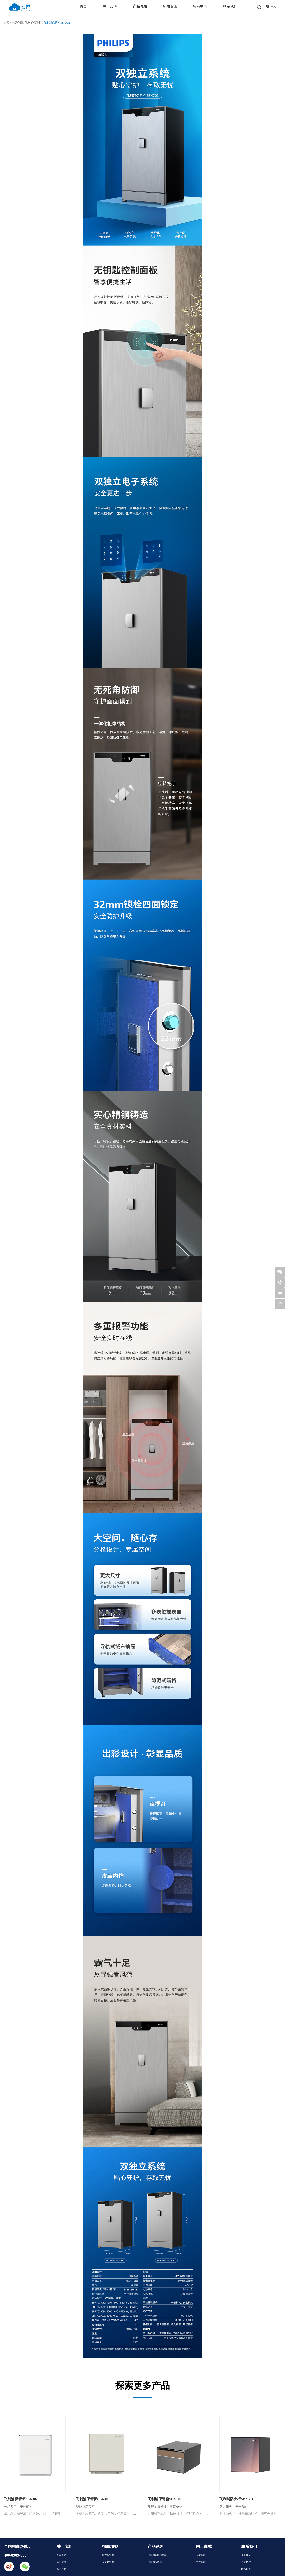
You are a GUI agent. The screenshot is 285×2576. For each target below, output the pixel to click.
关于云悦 (110, 6)
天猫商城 (200, 2555)
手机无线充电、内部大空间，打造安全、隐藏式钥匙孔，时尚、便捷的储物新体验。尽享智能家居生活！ (106, 2513)
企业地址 (246, 2555)
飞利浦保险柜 (33, 22)
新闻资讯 (170, 6)
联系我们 (230, 6)
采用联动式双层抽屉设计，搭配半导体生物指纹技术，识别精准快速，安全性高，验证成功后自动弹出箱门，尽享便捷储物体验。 (178, 2513)
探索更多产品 (142, 2385)
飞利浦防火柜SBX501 (236, 2499)
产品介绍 (140, 6)
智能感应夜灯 (85, 2506)
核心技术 (61, 2569)
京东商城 (200, 2562)
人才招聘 (246, 2562)
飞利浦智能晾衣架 (157, 2555)
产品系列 (155, 2546)
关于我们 (65, 2546)
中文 (271, 6)
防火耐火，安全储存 (233, 2506)
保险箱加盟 (108, 2562)
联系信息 (246, 2569)
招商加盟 (110, 2546)
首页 (83, 6)
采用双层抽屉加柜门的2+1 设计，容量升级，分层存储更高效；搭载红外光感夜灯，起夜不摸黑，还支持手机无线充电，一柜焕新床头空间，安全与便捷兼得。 (35, 2513)
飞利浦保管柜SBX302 (21, 2499)
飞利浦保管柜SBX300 (92, 2499)
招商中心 (200, 6)
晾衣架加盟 (108, 2555)
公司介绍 (61, 2555)
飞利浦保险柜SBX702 (57, 22)
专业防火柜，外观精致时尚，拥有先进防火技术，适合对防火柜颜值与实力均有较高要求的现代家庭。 (250, 2513)
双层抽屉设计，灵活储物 (165, 2506)
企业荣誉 (61, 2562)
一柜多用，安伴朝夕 (18, 2506)
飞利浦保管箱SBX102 (164, 2499)
